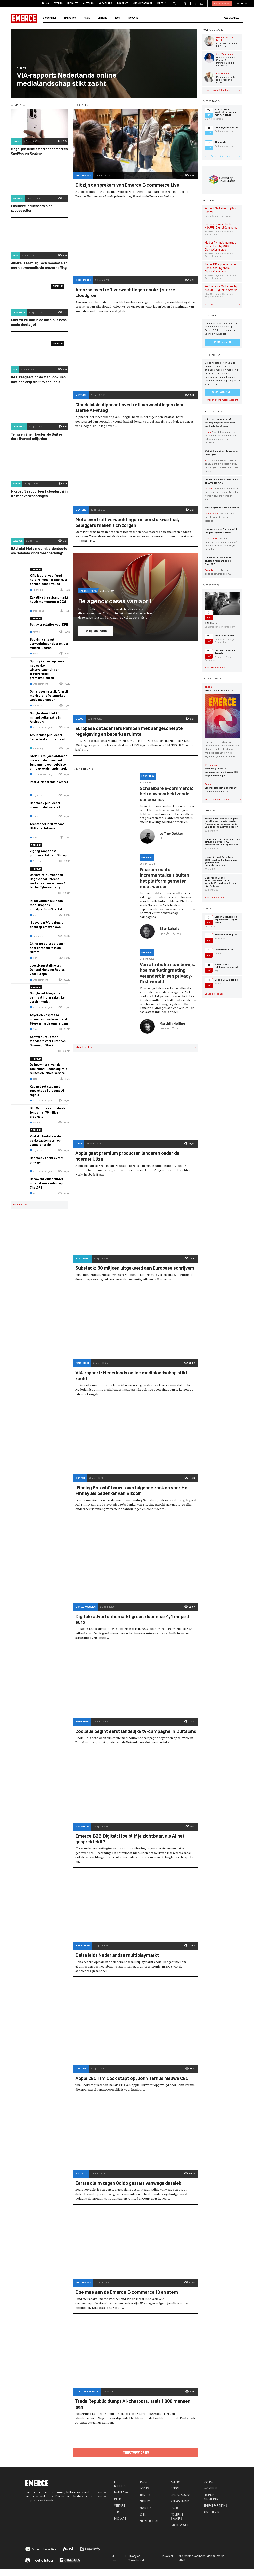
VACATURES (210, 2488)
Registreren (221, 3)
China (34, 816)
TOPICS (175, 2488)
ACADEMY (145, 2508)
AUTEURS (145, 2501)
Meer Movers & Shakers (222, 90)
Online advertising (41, 774)
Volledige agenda (222, 994)
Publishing (37, 748)
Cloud (79, 719)
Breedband (37, 611)
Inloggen (241, 3)
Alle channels (233, 18)
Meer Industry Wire (222, 898)
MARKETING (121, 2492)
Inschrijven (222, 342)
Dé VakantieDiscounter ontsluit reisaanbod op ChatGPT (218, 561)
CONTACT (209, 2482)
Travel (34, 654)
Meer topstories (136, 2452)
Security (81, 2173)
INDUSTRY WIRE (180, 2525)
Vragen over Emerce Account (222, 400)
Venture (102, 18)
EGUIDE (175, 2508)
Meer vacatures (222, 304)
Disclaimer (167, 2556)
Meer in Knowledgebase (222, 799)
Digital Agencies (86, 1607)
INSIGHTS (145, 2495)
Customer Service (87, 2392)
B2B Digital (82, 1826)
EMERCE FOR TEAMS (215, 2505)
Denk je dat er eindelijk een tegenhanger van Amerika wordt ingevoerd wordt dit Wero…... (221, 494)
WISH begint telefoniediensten (222, 508)
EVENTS (144, 2488)
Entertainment (39, 684)
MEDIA (117, 2499)
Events (58, 3)
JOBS (143, 2514)
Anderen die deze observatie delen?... (219, 572)
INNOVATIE (120, 2518)
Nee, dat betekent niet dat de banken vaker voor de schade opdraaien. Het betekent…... (220, 437)
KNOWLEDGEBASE (150, 2521)
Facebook (18, 541)
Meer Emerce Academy (222, 156)
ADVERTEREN (211, 2512)
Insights (72, 3)
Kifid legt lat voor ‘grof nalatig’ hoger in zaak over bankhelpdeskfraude (220, 422)
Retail (34, 838)
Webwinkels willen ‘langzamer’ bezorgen (222, 453)
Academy (122, 3)
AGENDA (175, 2482)
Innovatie (133, 18)
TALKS (143, 2482)
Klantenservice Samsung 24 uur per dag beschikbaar (221, 531)
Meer (161, 3)
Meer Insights (136, 1047)
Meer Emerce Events (222, 668)
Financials (36, 590)
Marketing (70, 18)
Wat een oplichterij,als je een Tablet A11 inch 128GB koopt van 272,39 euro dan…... (221, 544)
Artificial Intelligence (42, 727)
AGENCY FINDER (180, 2501)
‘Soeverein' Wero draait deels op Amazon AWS (221, 481)
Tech (117, 18)
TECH (117, 2512)
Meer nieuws (39, 1205)
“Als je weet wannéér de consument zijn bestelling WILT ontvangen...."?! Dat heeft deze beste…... (221, 465)
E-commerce (49, 18)
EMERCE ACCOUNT (181, 2495)
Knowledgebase (143, 3)
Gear (79, 1144)
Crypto (80, 1478)
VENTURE (119, 2505)
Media (87, 18)
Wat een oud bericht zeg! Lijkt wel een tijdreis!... (219, 517)
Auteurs (88, 3)
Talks (45, 3)
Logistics (36, 795)
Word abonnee (222, 392)
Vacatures (105, 3)
